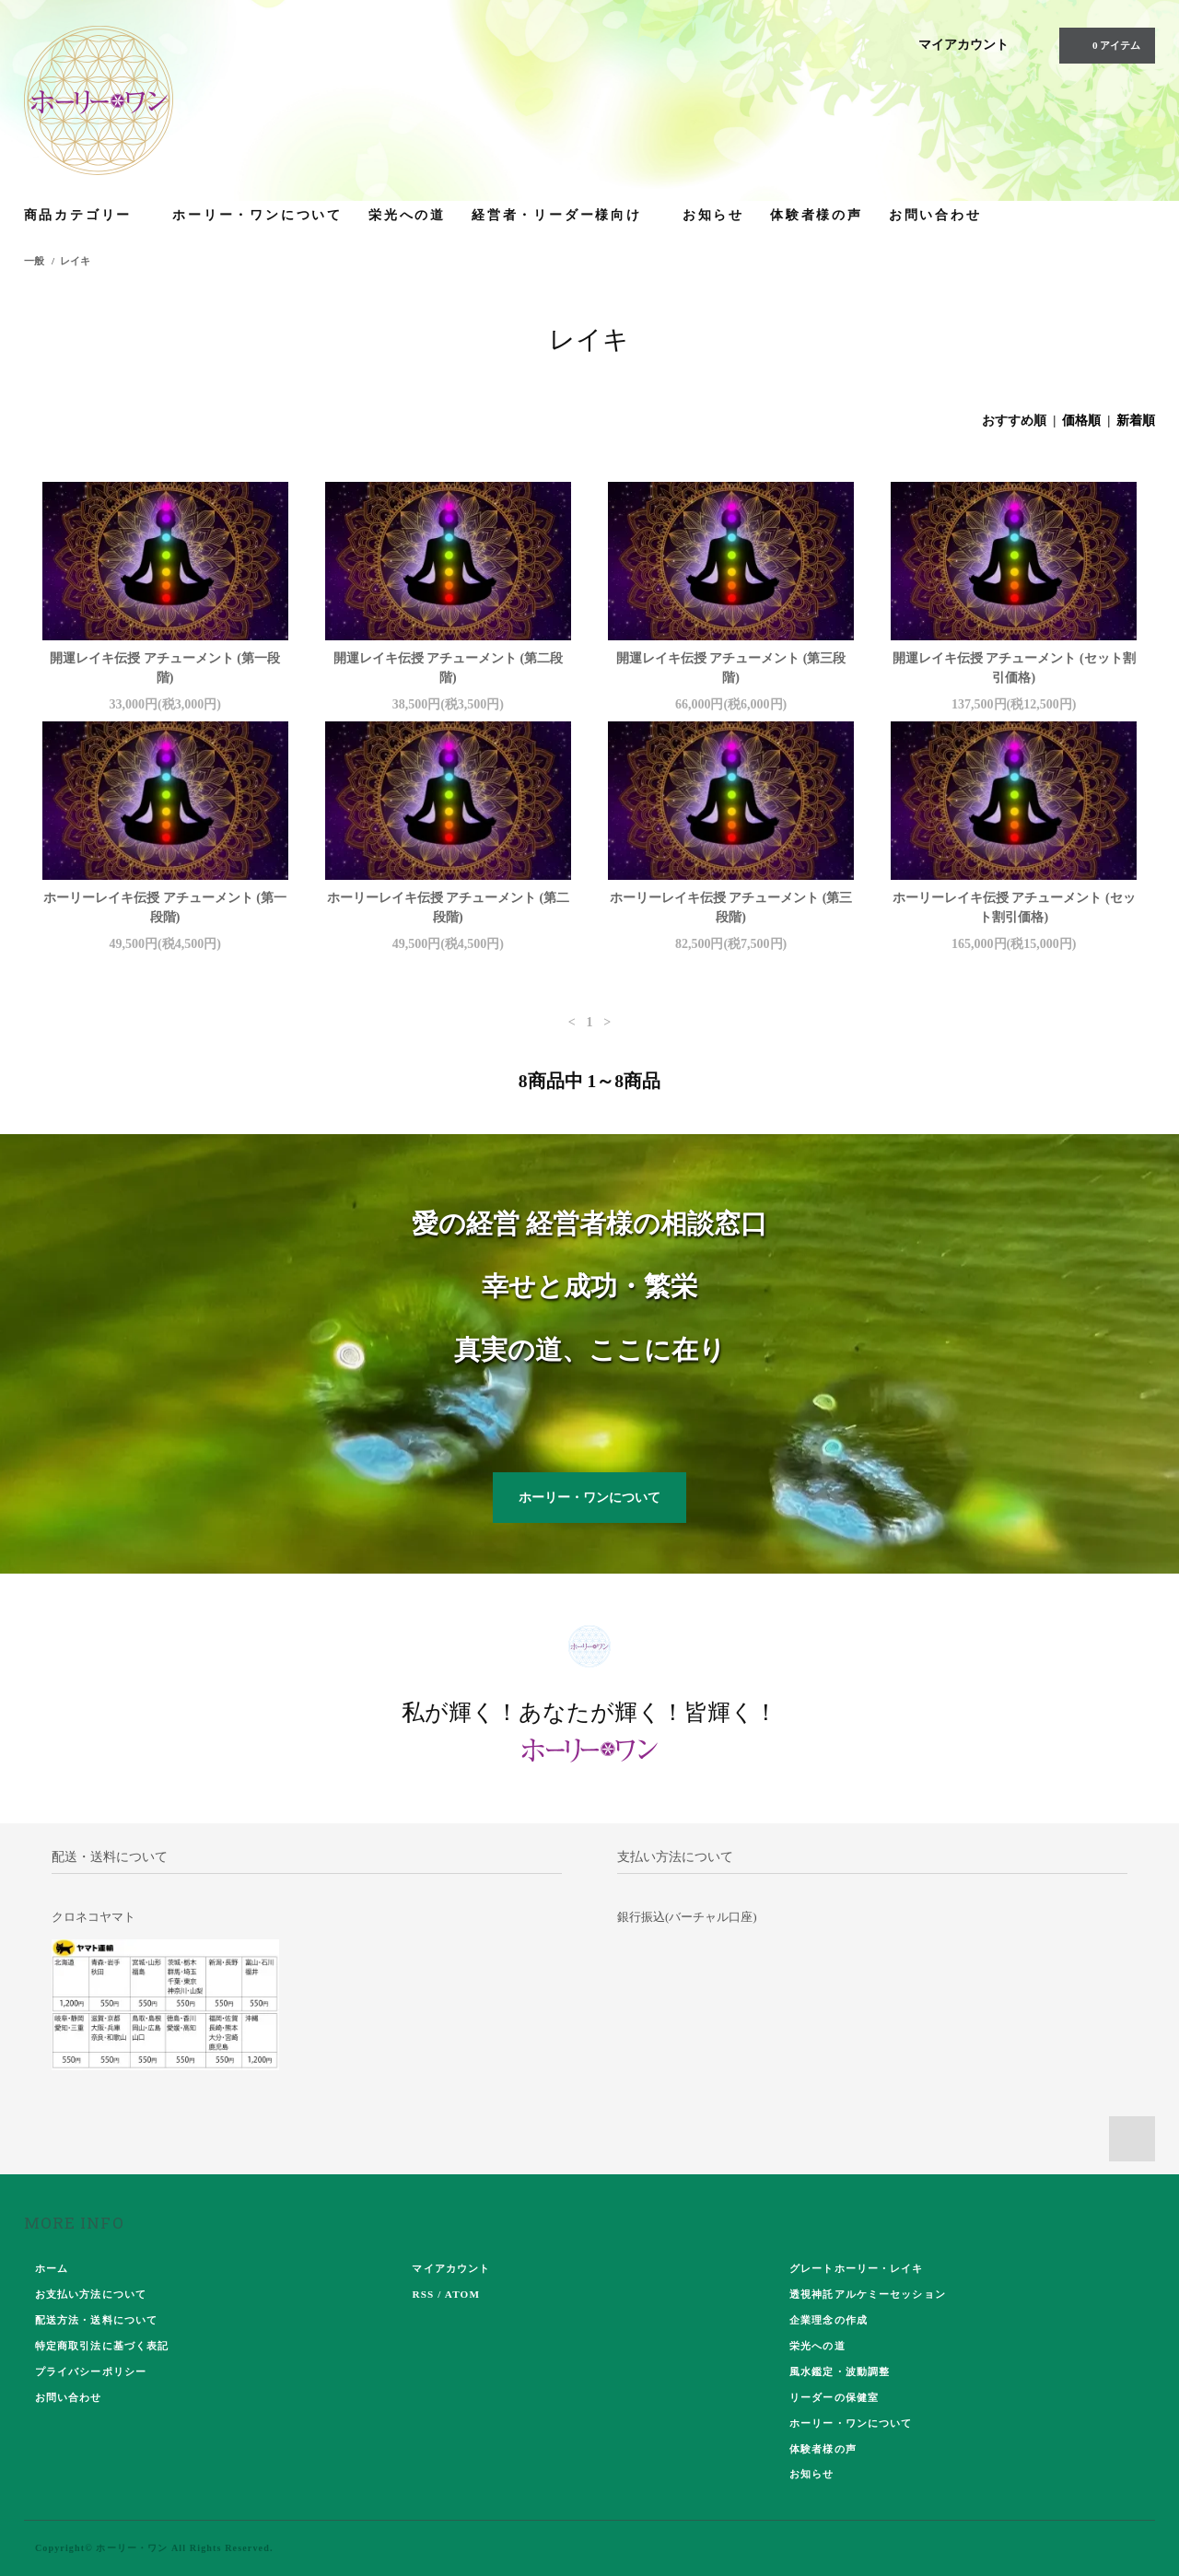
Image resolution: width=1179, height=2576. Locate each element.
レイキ (75, 260)
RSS (423, 2294)
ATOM (462, 2294)
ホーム (51, 2268)
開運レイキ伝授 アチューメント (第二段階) (448, 668)
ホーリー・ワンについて (257, 214)
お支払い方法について (90, 2294)
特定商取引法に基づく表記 (102, 2345)
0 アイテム (1105, 45)
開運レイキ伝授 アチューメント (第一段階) (165, 668)
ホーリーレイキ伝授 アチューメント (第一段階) (164, 907)
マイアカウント (963, 45)
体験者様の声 (816, 214)
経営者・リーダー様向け (564, 214)
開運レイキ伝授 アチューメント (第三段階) (731, 668)
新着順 (1135, 420)
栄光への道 (407, 214)
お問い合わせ (935, 214)
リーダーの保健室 (834, 2397)
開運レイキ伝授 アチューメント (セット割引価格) (1014, 668)
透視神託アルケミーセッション (867, 2294)
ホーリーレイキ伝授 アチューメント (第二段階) (448, 907)
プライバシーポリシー (90, 2371)
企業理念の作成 (828, 2319)
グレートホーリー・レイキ (856, 2268)
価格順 (1081, 420)
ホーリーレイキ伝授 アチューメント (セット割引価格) (1014, 907)
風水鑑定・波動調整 (839, 2371)
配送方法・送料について (96, 2319)
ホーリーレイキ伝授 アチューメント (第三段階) (731, 907)
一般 (34, 260)
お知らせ (713, 214)
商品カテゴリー (85, 214)
